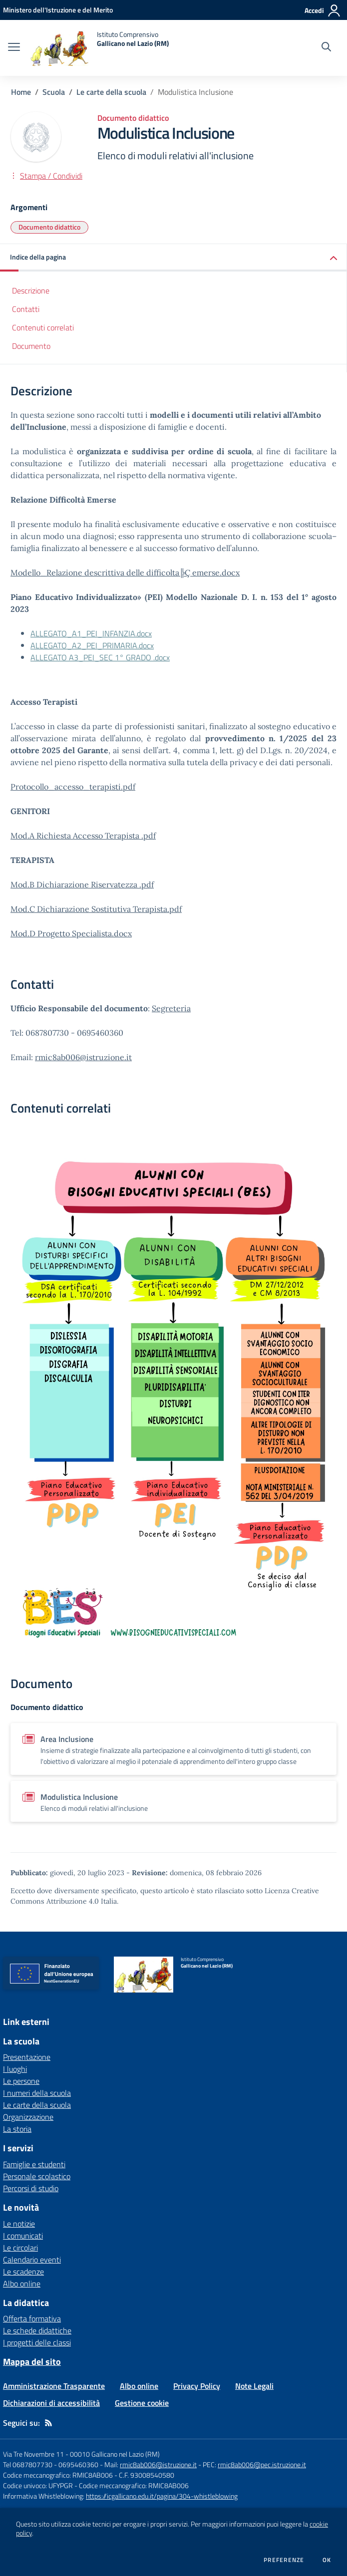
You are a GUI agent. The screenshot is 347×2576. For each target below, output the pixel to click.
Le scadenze (23, 2272)
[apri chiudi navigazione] (14, 48)
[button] (173, 258)
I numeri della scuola (37, 2093)
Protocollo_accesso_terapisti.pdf (72, 787)
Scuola (53, 92)
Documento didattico (49, 227)
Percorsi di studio (30, 2188)
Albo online (21, 2284)
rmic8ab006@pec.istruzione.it (262, 2464)
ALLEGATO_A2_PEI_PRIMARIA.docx (92, 645)
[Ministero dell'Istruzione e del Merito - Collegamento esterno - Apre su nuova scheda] (58, 9)
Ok (327, 2560)
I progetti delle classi (37, 2342)
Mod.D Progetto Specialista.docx (71, 933)
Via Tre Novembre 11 (33, 2454)
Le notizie (19, 2224)
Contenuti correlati (43, 327)
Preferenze (284, 2560)
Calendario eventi (32, 2260)
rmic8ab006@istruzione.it (83, 1057)
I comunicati (23, 2236)
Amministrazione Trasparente (54, 2386)
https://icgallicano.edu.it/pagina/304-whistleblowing (162, 2496)
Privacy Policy (196, 2386)
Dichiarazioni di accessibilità (51, 2403)
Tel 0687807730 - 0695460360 (50, 2464)
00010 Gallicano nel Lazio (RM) (115, 2454)
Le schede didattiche (37, 2330)
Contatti (25, 309)
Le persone (21, 2081)
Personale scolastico (36, 2176)
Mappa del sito (32, 2361)
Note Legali (254, 2386)
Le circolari (20, 2248)
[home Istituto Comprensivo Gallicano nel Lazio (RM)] (99, 48)
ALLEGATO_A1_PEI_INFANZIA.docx (91, 633)
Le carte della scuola (111, 92)
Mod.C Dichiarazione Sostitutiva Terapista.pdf (96, 909)
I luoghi (15, 2069)
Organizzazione (28, 2117)
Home (21, 92)
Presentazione (26, 2057)
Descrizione (30, 290)
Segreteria (171, 1008)
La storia (17, 2129)
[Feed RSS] (48, 2422)
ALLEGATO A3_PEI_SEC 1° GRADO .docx (100, 657)
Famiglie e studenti (34, 2164)
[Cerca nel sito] (326, 47)
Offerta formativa (32, 2318)
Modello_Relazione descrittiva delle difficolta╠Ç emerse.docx (125, 572)
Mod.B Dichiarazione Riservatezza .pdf (82, 884)
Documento (31, 346)
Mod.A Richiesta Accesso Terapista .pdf (83, 836)
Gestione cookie (142, 2403)
